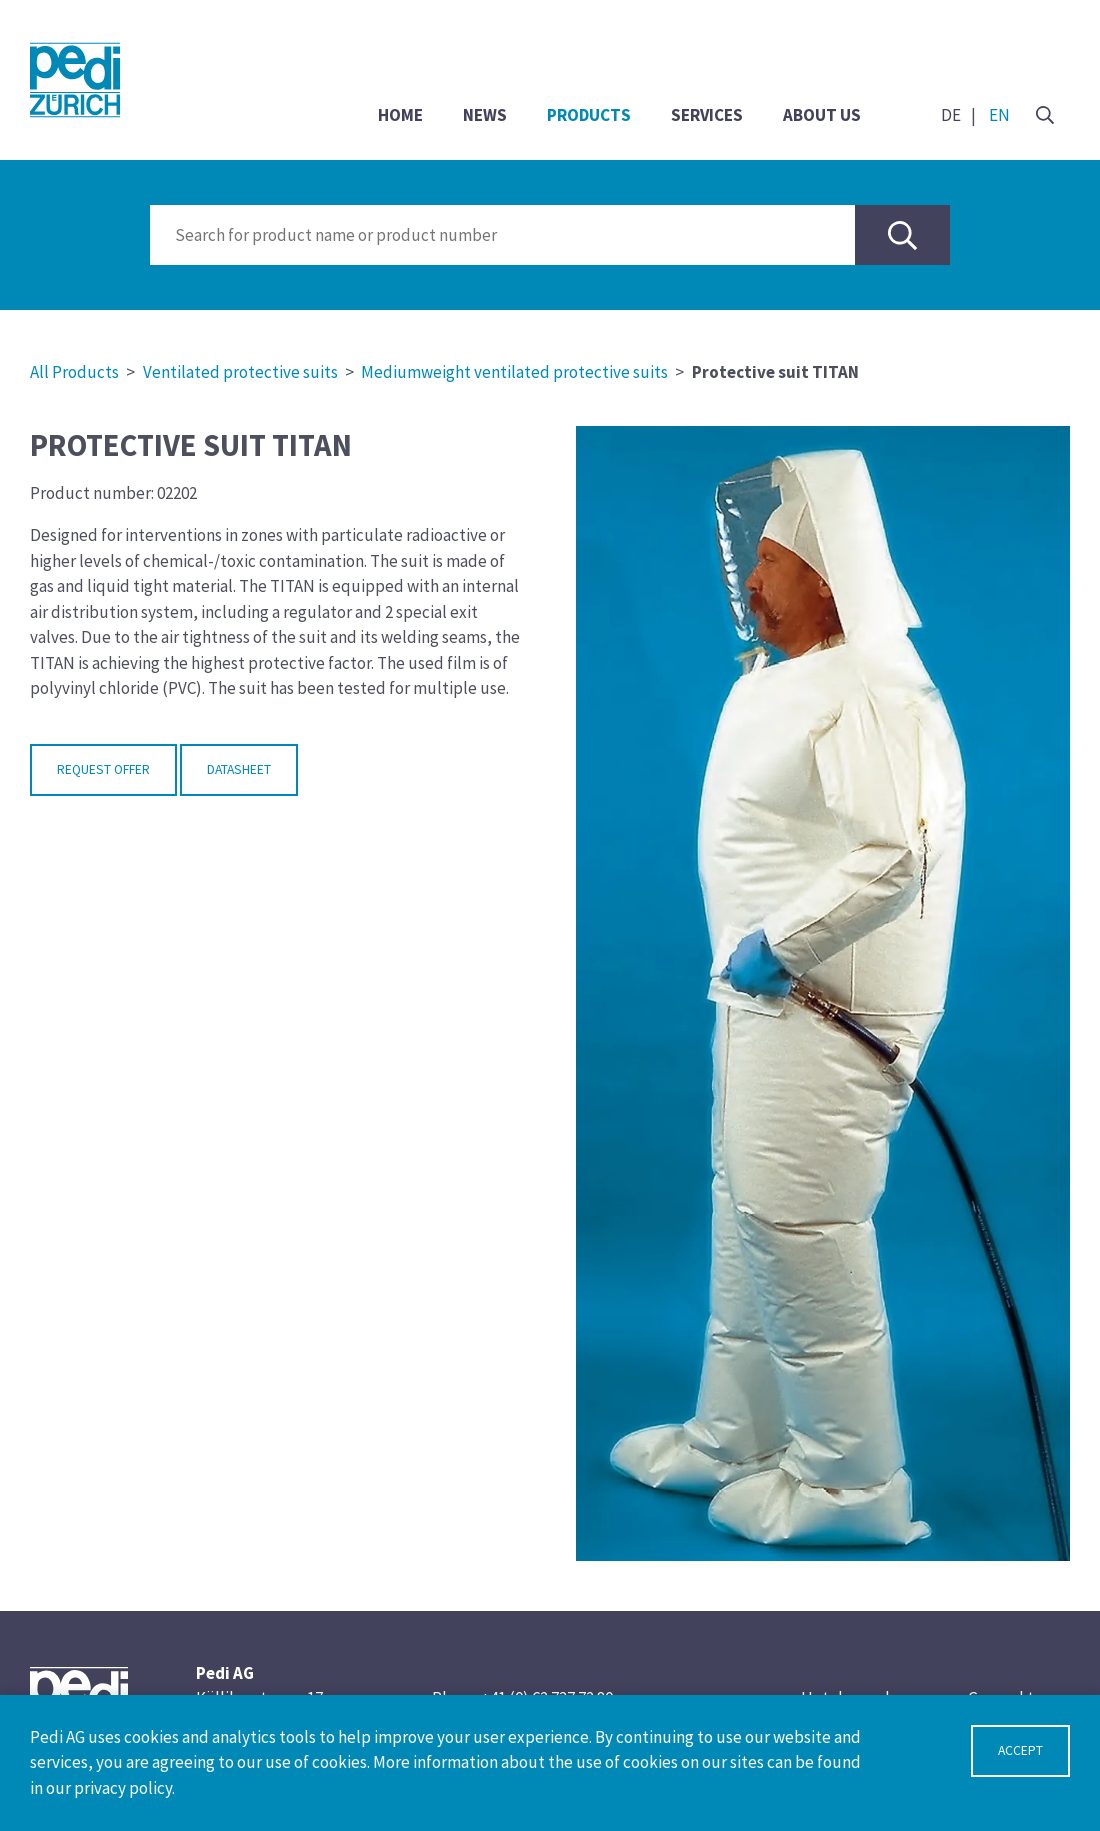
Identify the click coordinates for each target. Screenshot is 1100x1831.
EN (999, 115)
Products (589, 115)
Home (400, 115)
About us (822, 115)
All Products (74, 372)
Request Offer (103, 769)
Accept (1020, 1750)
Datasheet (239, 769)
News (485, 115)
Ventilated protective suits (240, 372)
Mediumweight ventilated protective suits (514, 372)
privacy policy (123, 1788)
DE (951, 115)
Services (707, 115)
